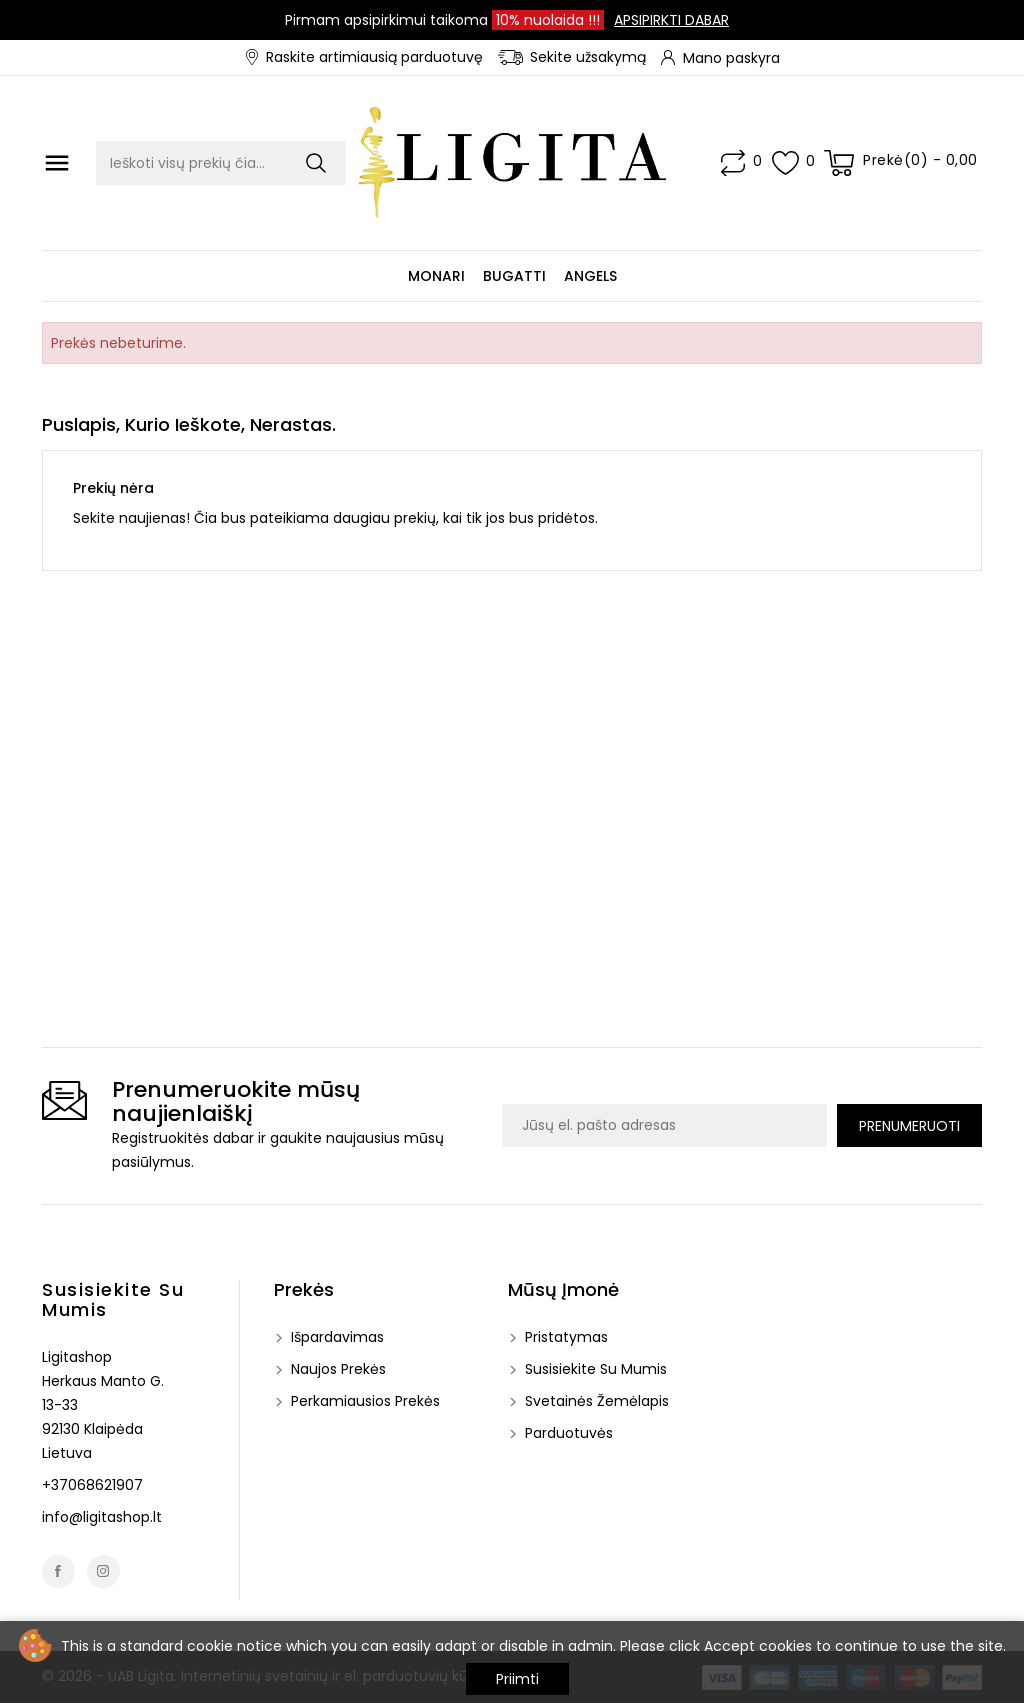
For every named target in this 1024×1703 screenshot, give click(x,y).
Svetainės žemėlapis (595, 1401)
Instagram (103, 1571)
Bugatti (514, 276)
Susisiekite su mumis (113, 1299)
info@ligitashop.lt (102, 1517)
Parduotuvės (567, 1433)
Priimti (517, 1679)
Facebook (58, 1571)
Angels (590, 276)
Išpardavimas (335, 1337)
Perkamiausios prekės (363, 1401)
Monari (436, 276)
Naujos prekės (336, 1369)
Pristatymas (564, 1337)
